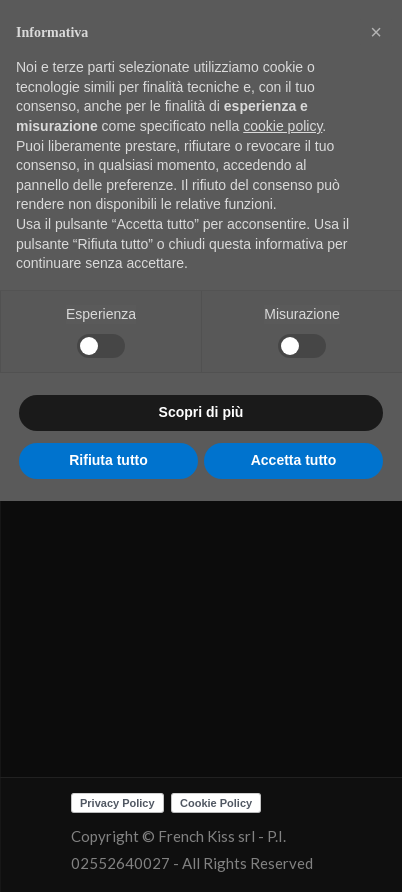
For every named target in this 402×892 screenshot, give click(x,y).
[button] (376, 32)
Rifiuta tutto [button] (108, 460)
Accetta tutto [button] (294, 460)
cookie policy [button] (282, 126)
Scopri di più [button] (201, 412)
